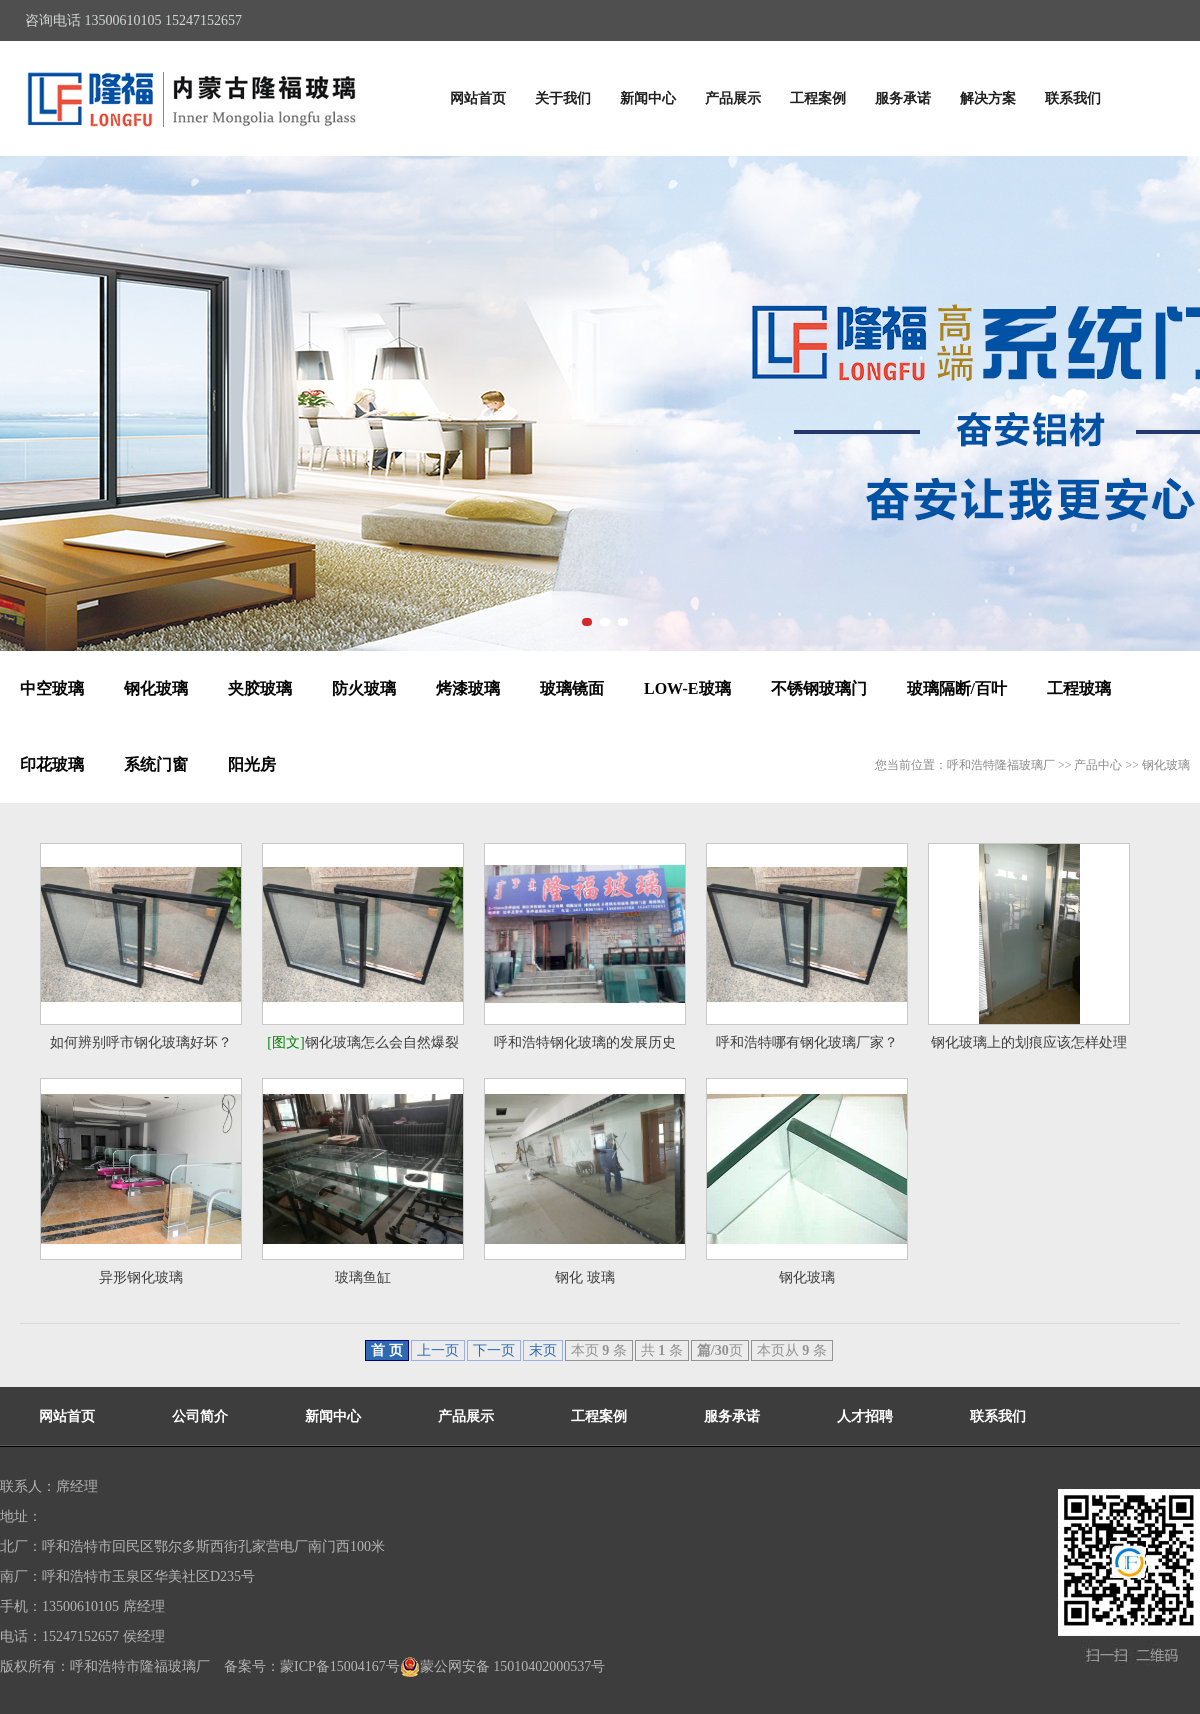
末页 (543, 1350)
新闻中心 (648, 98)
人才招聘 (865, 1416)
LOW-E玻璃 (687, 688)
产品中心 (1098, 765)
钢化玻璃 (156, 688)
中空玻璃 (52, 688)
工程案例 (818, 98)
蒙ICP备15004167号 (340, 1666)
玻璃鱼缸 (363, 1277)
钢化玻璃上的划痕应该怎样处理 (1029, 1042)
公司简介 (200, 1416)
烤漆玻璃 (468, 688)
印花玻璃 (52, 764)
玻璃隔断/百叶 (957, 688)
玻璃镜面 (572, 688)
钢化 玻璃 (585, 1277)
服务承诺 (903, 98)
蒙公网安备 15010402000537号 (503, 1667)
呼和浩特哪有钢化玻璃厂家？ (807, 1042)
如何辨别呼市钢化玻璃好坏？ (141, 1042)
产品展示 (733, 98)
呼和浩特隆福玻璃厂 (1001, 765)
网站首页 (478, 98)
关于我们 (563, 98)
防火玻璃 (364, 688)
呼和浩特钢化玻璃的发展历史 (585, 1042)
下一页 (494, 1350)
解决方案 (988, 98)
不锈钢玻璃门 (819, 688)
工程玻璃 (1079, 688)
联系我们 (1073, 98)
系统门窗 (156, 764)
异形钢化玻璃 (141, 1277)
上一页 (438, 1350)
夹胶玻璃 (260, 688)
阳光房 (252, 764)
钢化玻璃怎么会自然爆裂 (362, 1042)
